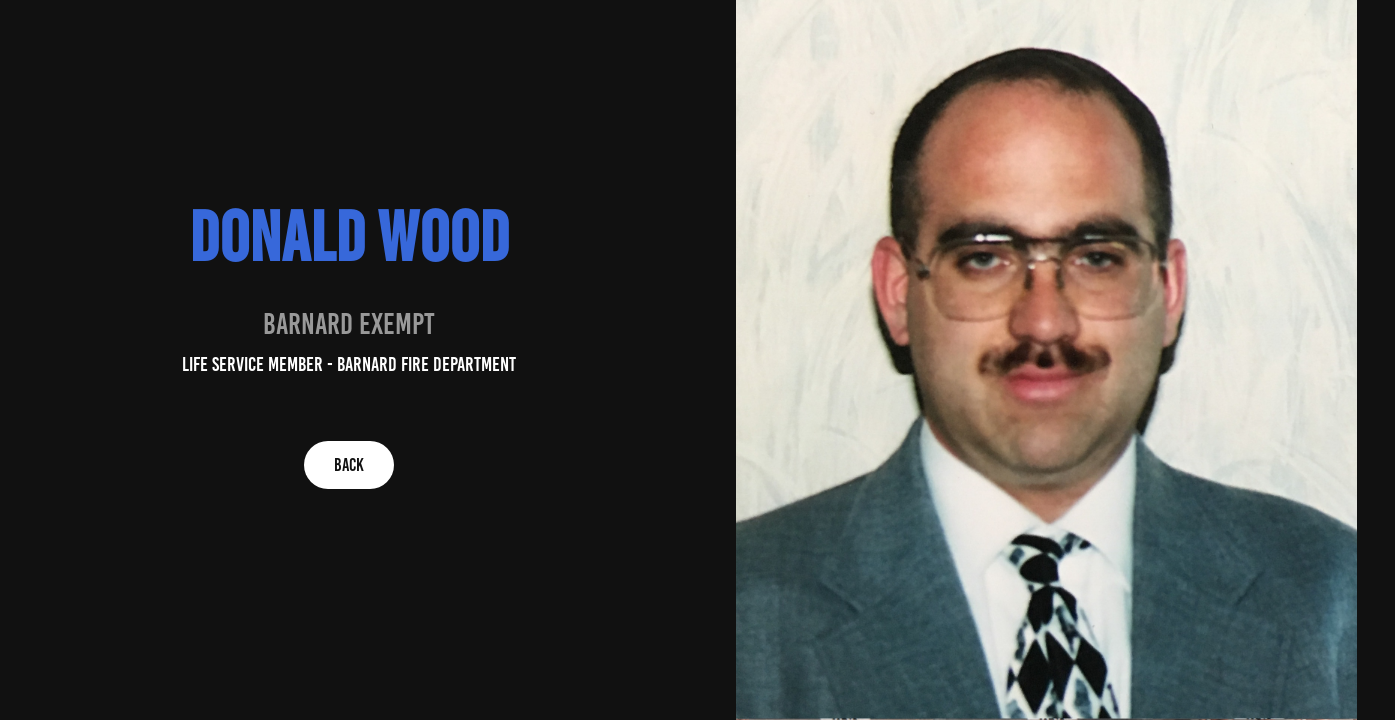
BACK (349, 465)
